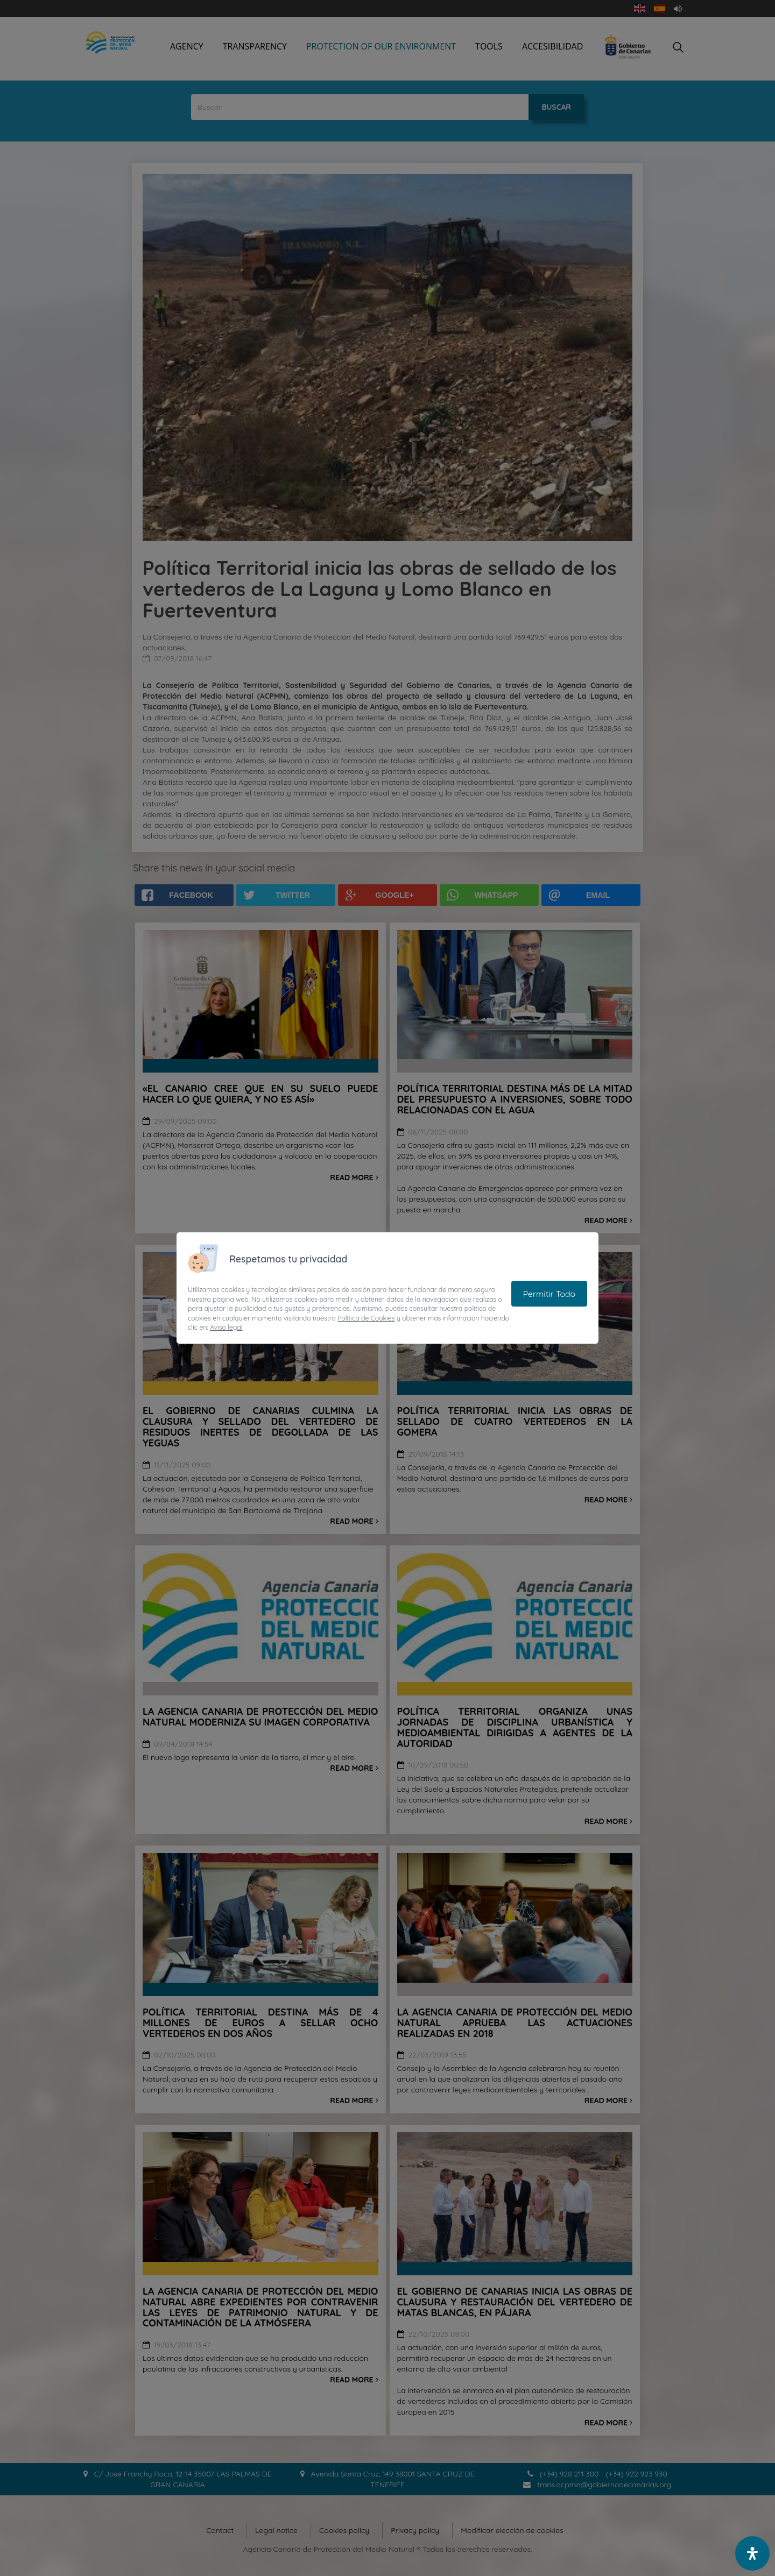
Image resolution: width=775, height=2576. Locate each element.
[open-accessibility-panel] (752, 2553)
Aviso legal (226, 1327)
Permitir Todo (549, 1293)
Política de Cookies (365, 1318)
